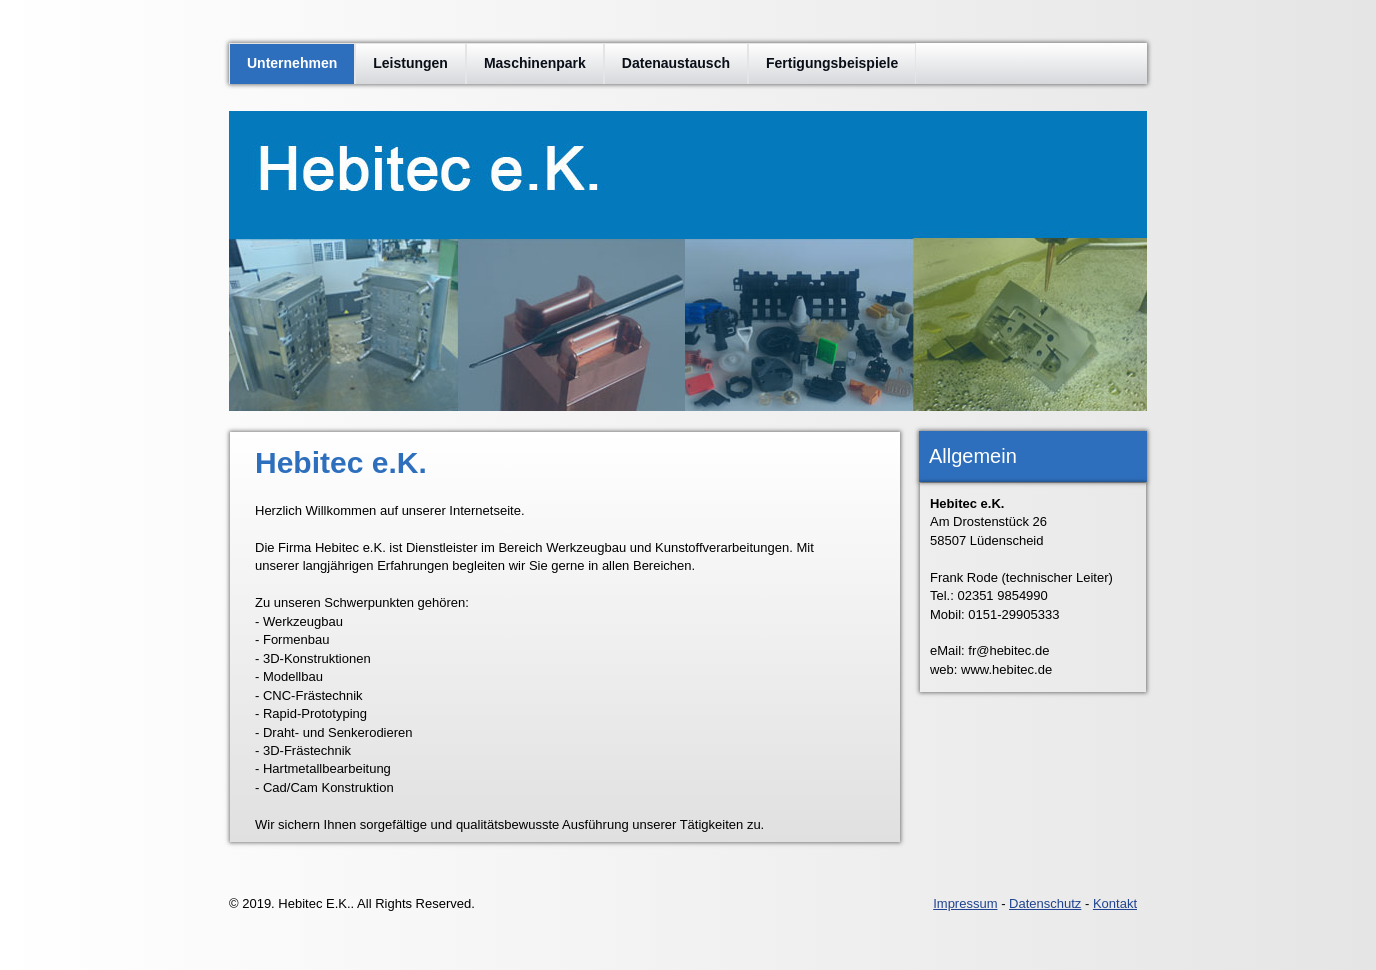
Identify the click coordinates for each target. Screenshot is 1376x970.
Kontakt (1115, 903)
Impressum (965, 903)
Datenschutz (1045, 903)
